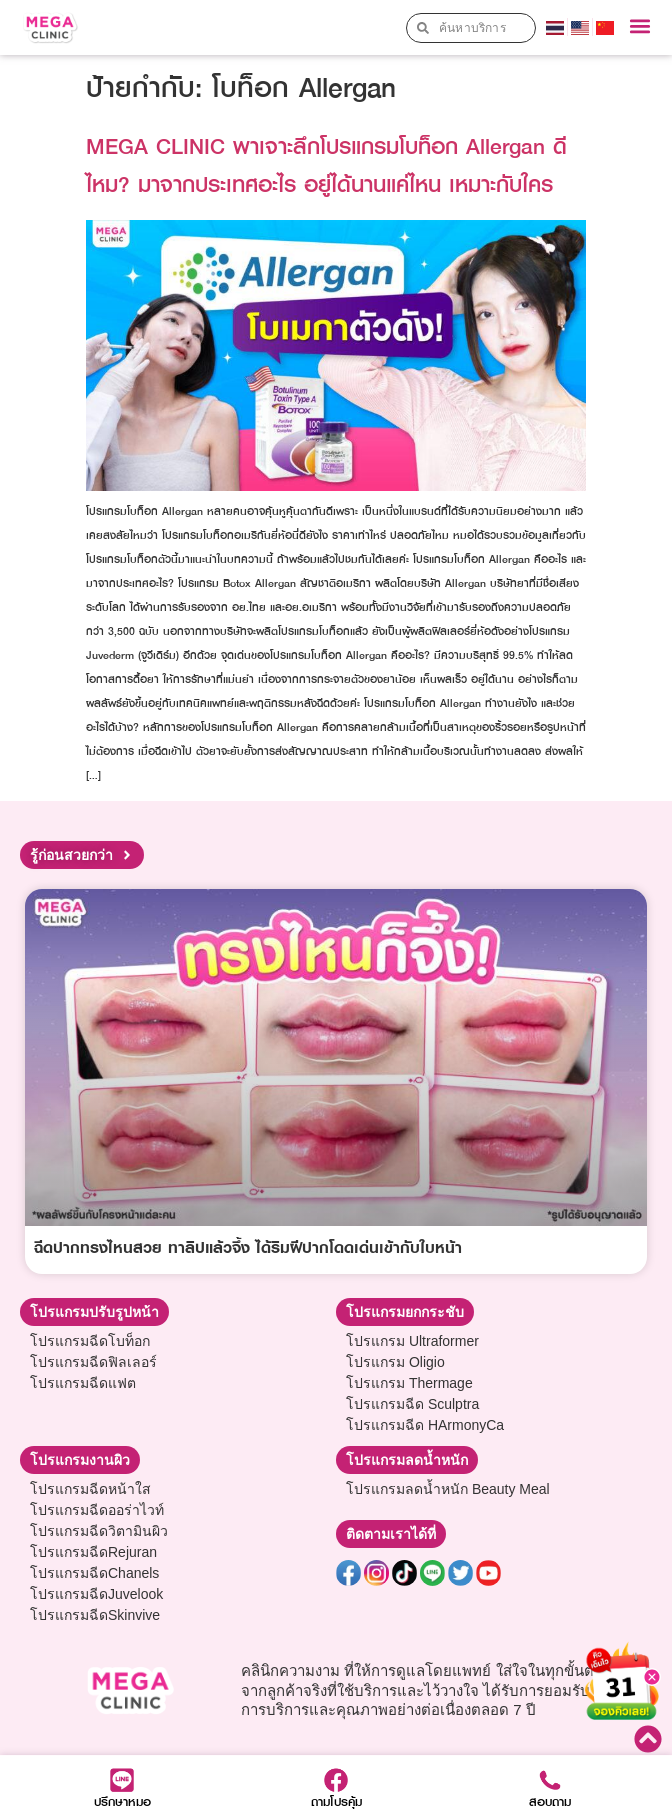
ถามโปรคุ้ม (336, 1801)
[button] (640, 26)
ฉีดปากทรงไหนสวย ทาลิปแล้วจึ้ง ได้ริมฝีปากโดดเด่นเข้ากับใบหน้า (248, 1247)
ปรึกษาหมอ (122, 1801)
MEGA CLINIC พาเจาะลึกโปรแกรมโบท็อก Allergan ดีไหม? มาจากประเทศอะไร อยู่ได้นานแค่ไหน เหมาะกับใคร (326, 164)
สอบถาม (550, 1801)
